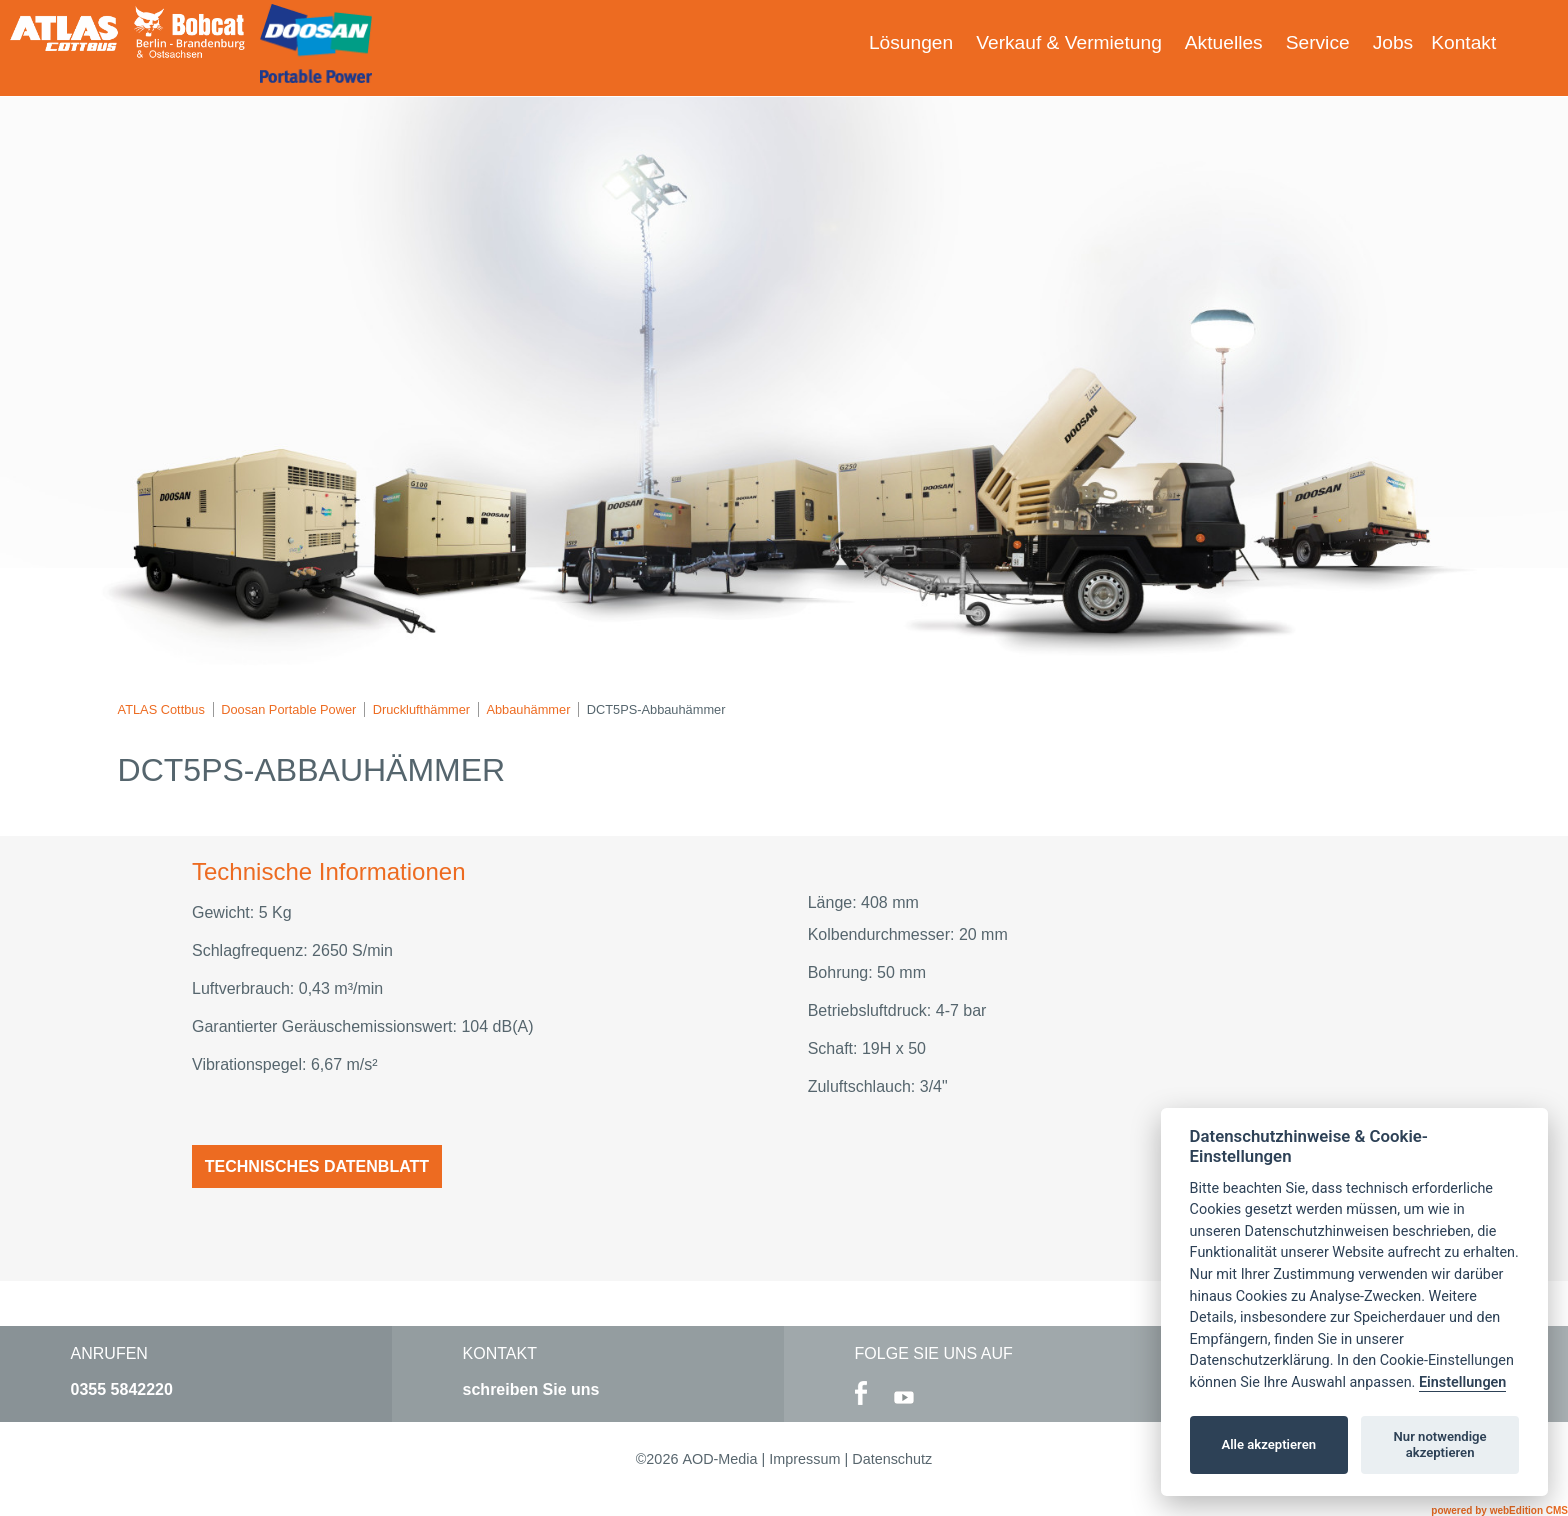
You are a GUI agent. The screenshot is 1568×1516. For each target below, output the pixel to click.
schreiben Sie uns (531, 1389)
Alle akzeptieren (1268, 1444)
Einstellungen (1462, 1382)
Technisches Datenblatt (317, 1166)
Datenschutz (892, 1459)
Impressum (804, 1459)
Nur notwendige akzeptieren (1440, 1444)
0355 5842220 (122, 1389)
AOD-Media (719, 1459)
